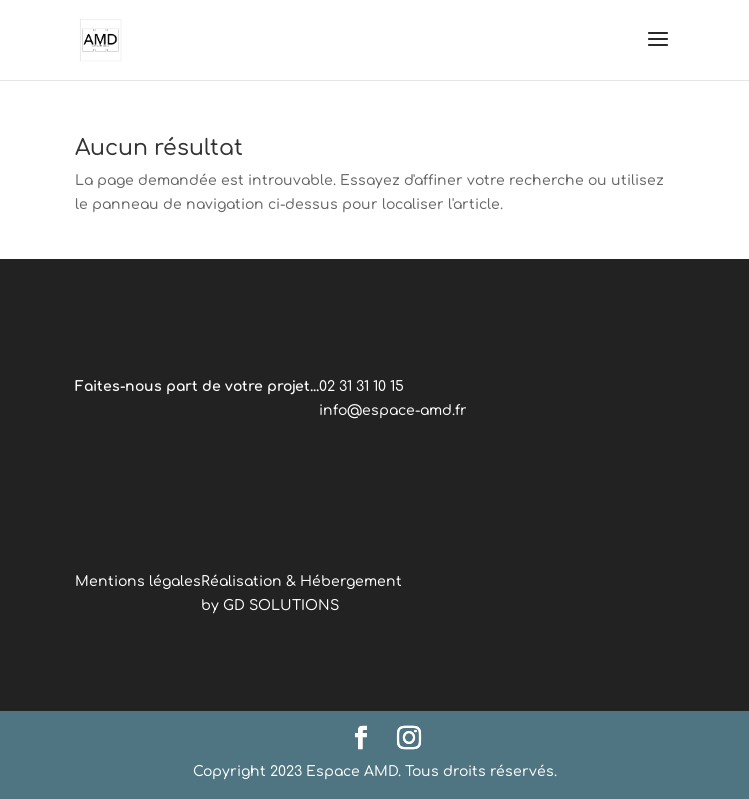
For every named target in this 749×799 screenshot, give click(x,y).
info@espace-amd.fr (393, 410)
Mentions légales (138, 581)
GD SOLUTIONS (281, 605)
